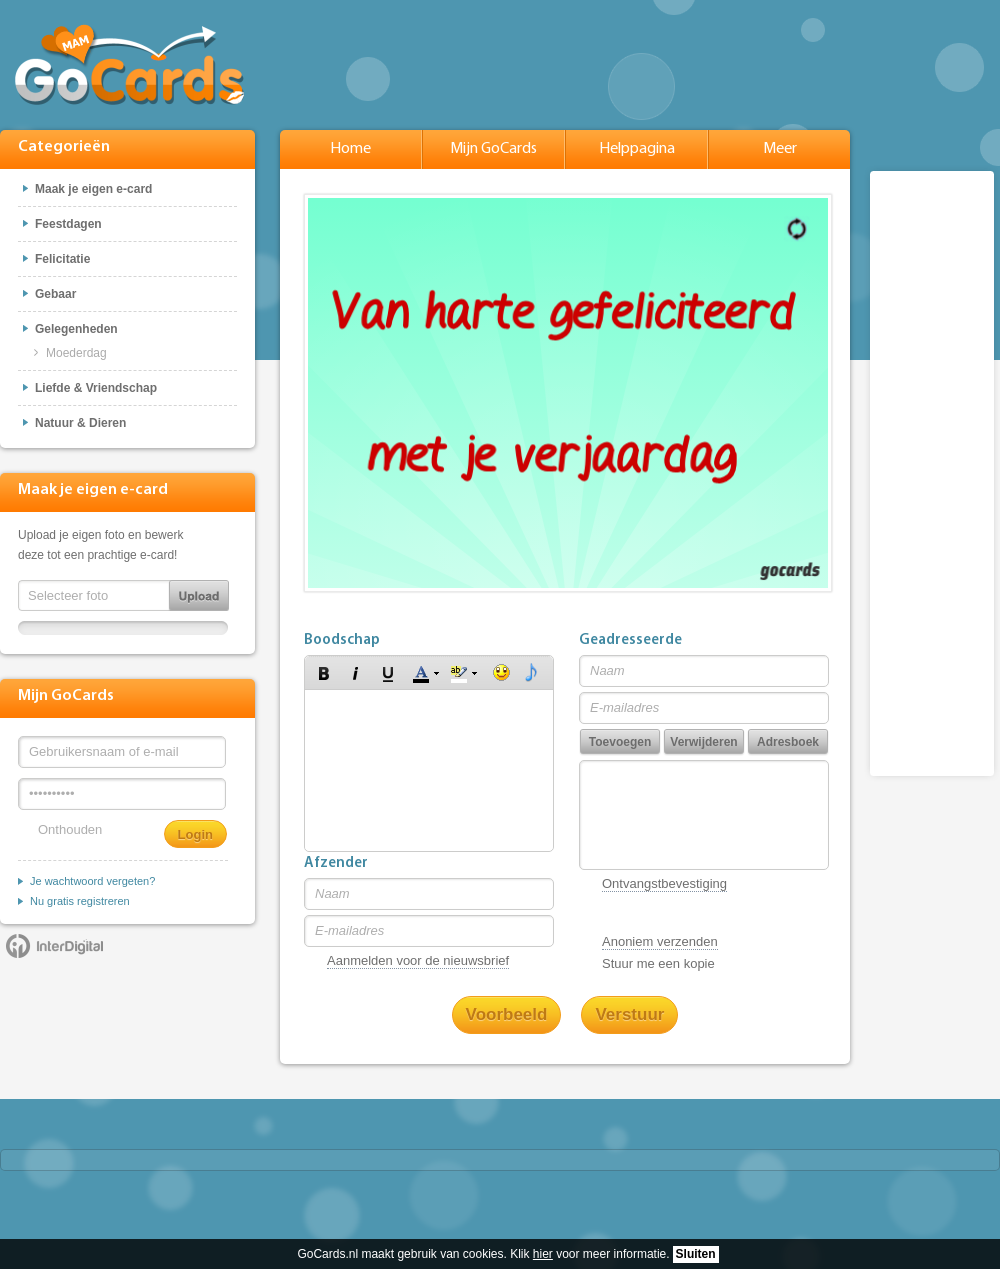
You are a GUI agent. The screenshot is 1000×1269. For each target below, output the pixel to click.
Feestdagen (68, 224)
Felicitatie (62, 259)
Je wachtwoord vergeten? (92, 881)
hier (543, 1254)
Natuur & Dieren (80, 423)
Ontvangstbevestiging (664, 883)
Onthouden (70, 829)
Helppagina (637, 149)
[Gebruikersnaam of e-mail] (122, 752)
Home (350, 149)
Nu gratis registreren (80, 901)
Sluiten (696, 1254)
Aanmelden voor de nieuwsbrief (418, 960)
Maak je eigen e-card (93, 189)
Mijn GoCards (493, 149)
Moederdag (76, 353)
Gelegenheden (76, 329)
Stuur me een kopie (658, 963)
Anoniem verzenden (660, 941)
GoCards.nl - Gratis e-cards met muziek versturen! (130, 63)
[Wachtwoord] (122, 794)
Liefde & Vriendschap (96, 388)
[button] (324, 673)
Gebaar (55, 294)
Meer (780, 149)
